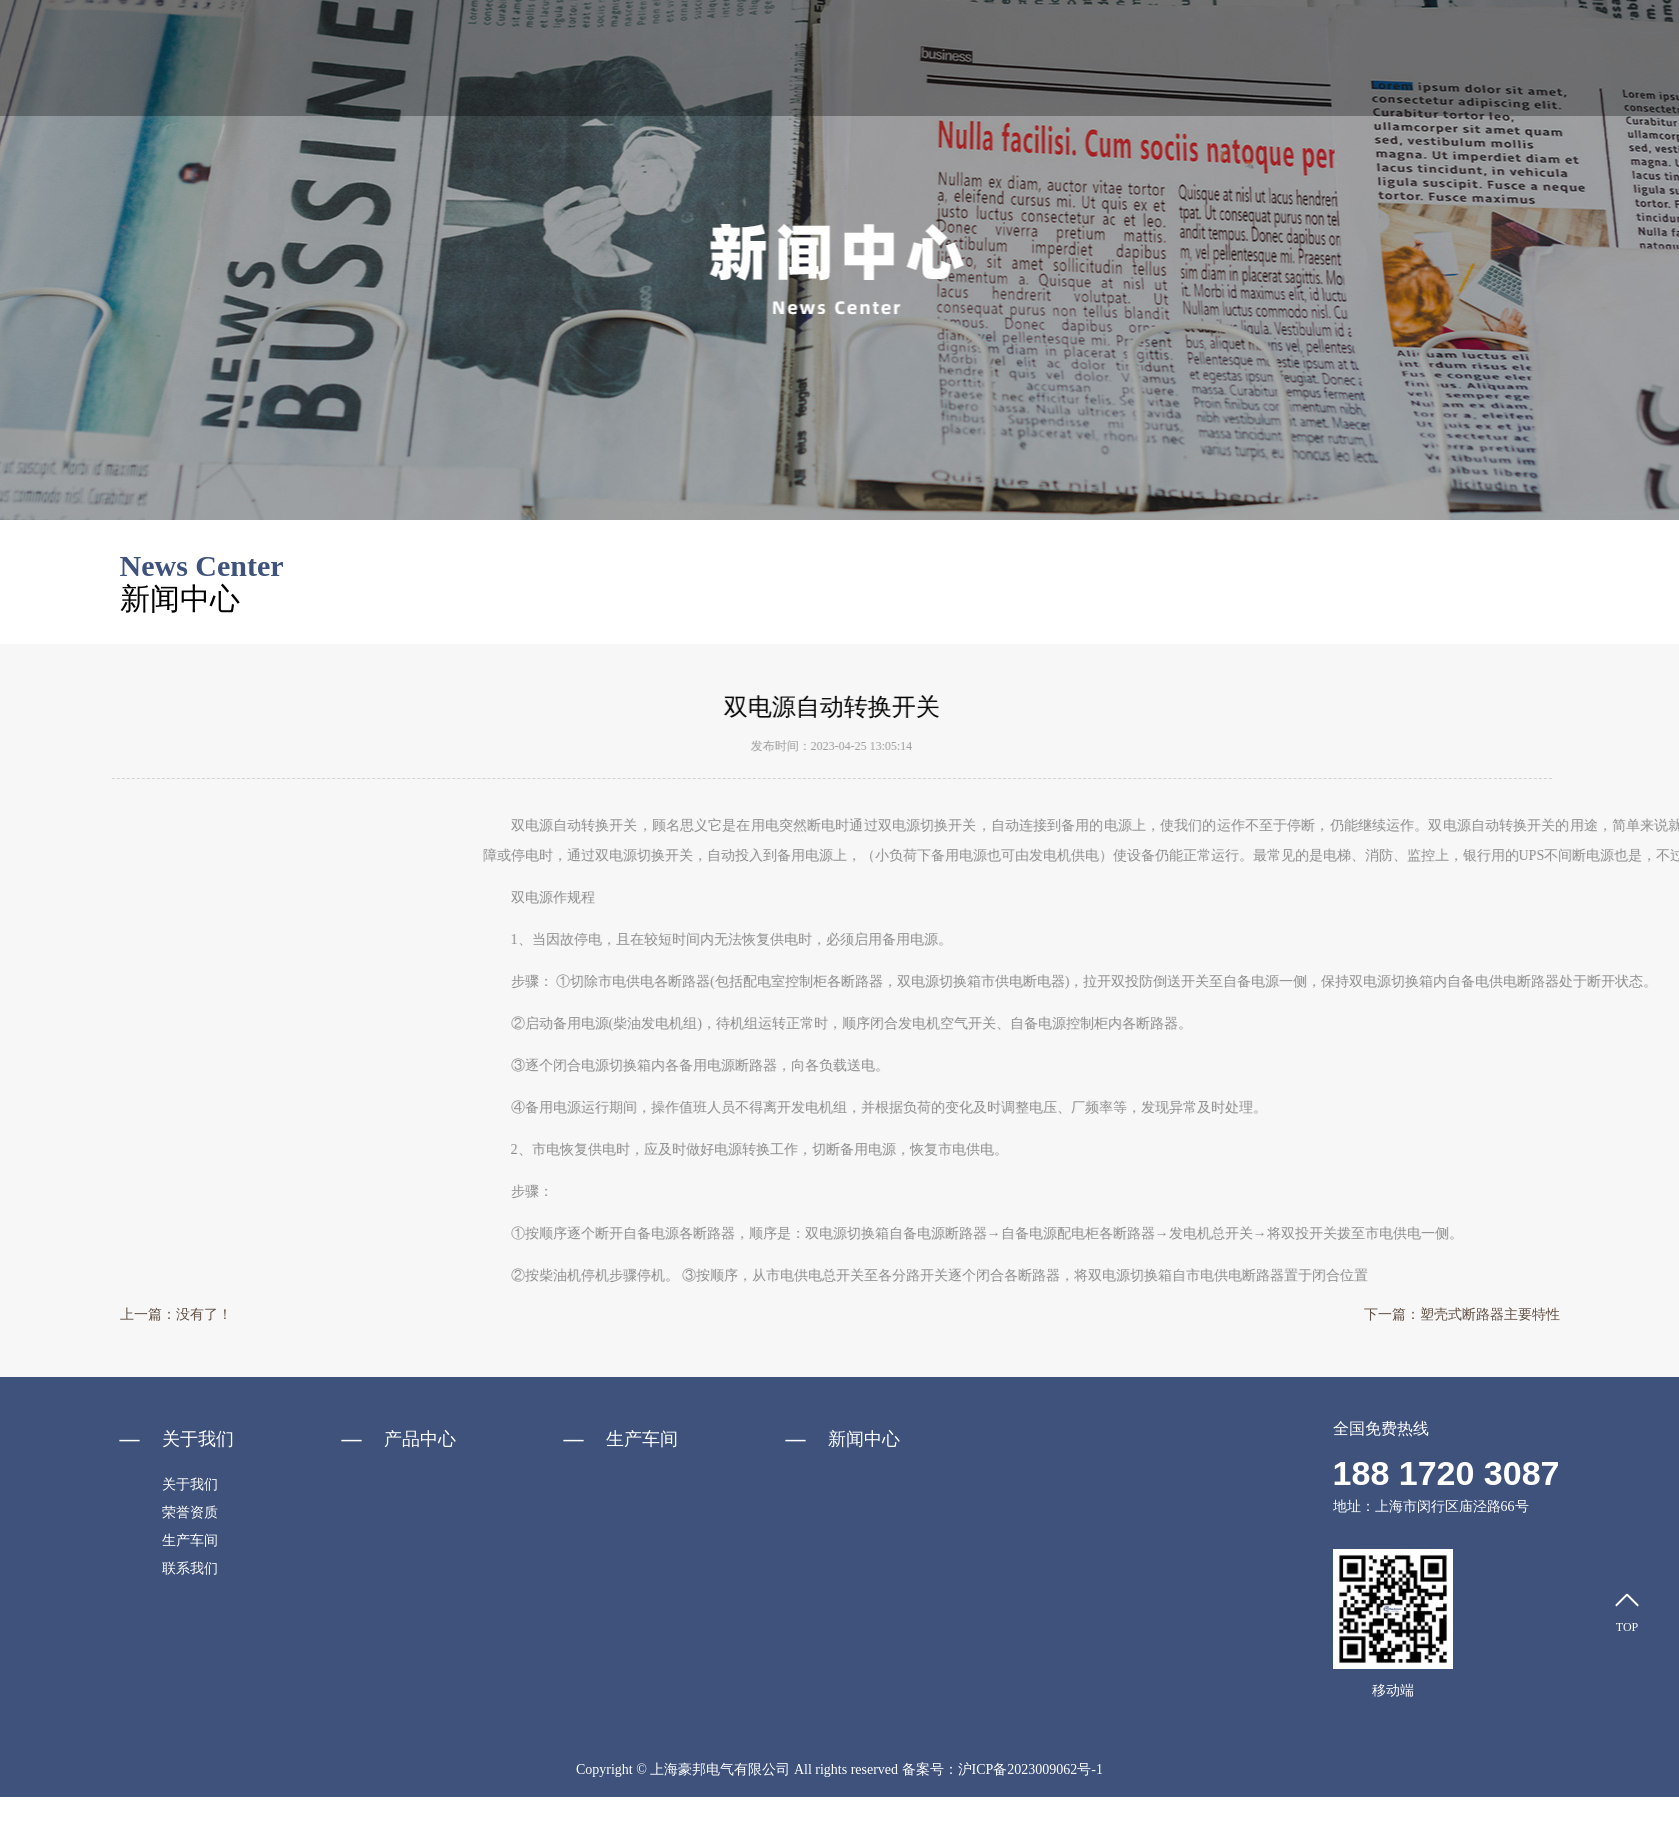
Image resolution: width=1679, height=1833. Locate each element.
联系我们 (1497, 57)
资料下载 (1285, 57)
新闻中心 (1073, 57)
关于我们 (862, 57)
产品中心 (968, 57)
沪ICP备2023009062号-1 (1030, 1769)
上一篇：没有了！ (176, 1314)
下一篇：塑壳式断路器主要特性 (1462, 1314)
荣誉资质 (1179, 57)
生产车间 (1391, 57)
